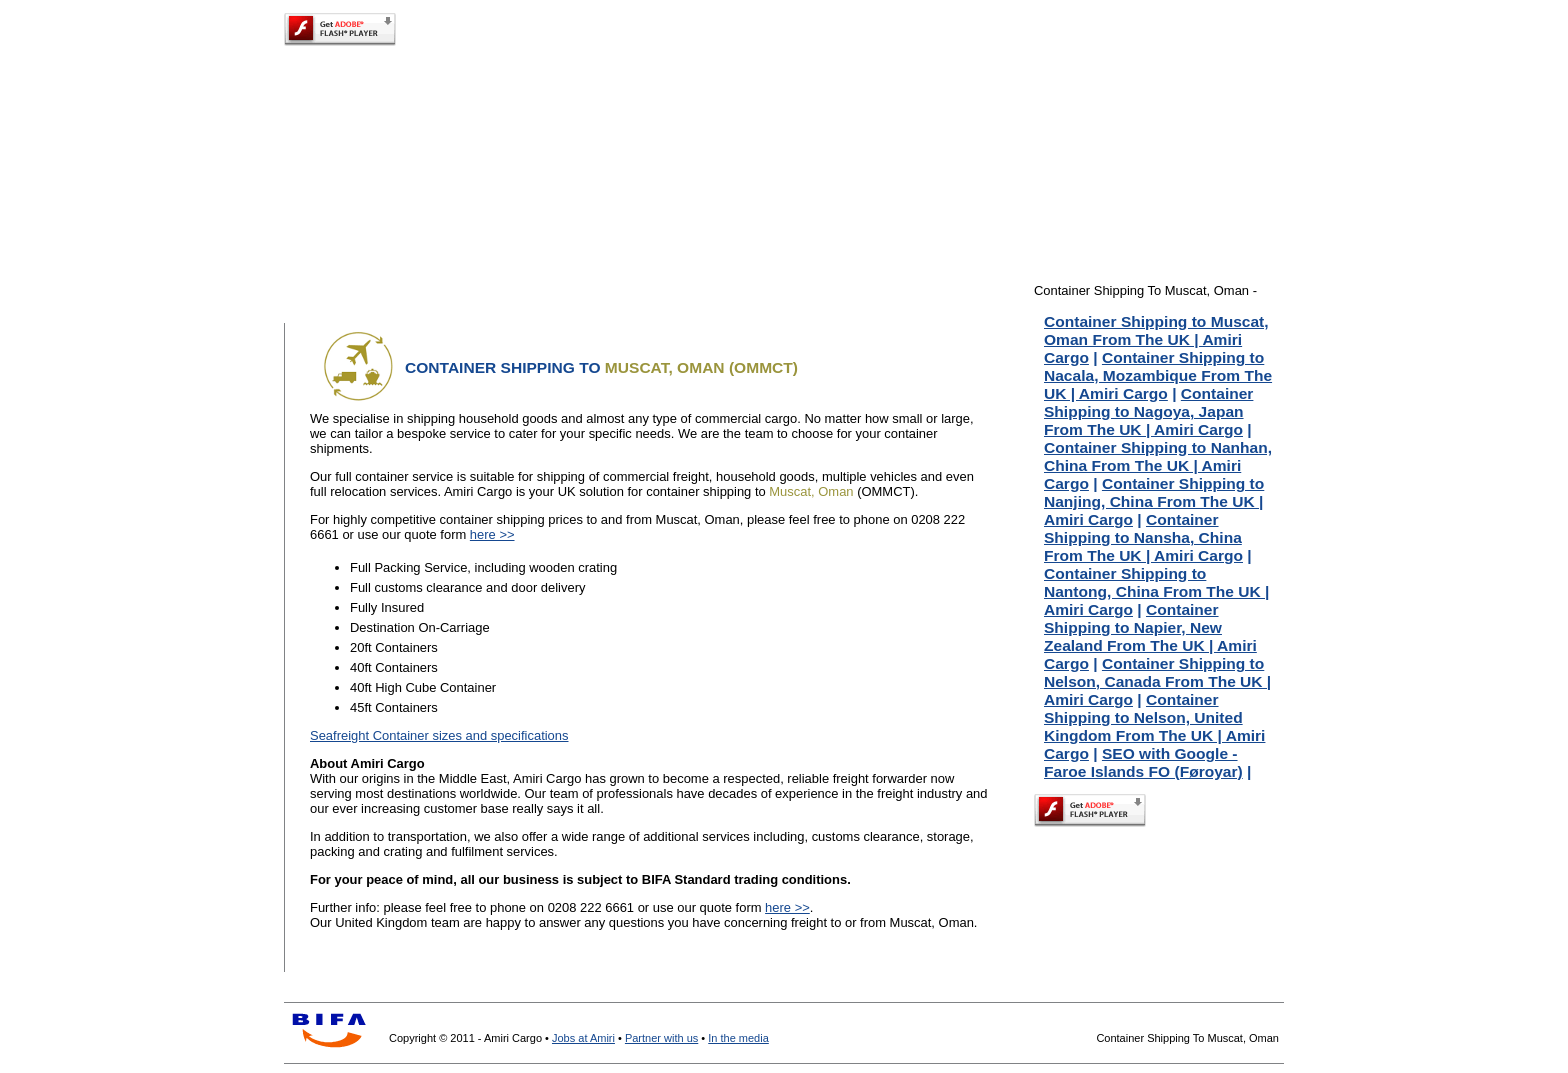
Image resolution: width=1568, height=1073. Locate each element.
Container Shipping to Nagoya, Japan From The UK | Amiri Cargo (1148, 411)
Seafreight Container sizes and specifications (439, 735)
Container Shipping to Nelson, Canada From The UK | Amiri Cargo (1157, 681)
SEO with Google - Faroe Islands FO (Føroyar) (1143, 762)
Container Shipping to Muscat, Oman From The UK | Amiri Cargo (1156, 339)
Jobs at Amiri (583, 1038)
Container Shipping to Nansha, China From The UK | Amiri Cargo (1143, 537)
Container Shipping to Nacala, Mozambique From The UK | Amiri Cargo (1158, 375)
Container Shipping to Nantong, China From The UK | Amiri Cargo (1156, 591)
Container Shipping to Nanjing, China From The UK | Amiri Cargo (1154, 501)
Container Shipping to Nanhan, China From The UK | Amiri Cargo (1158, 465)
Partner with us (661, 1038)
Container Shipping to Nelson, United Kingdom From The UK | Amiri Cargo (1154, 726)
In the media (738, 1038)
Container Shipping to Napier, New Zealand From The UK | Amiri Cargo (1150, 636)
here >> (492, 534)
